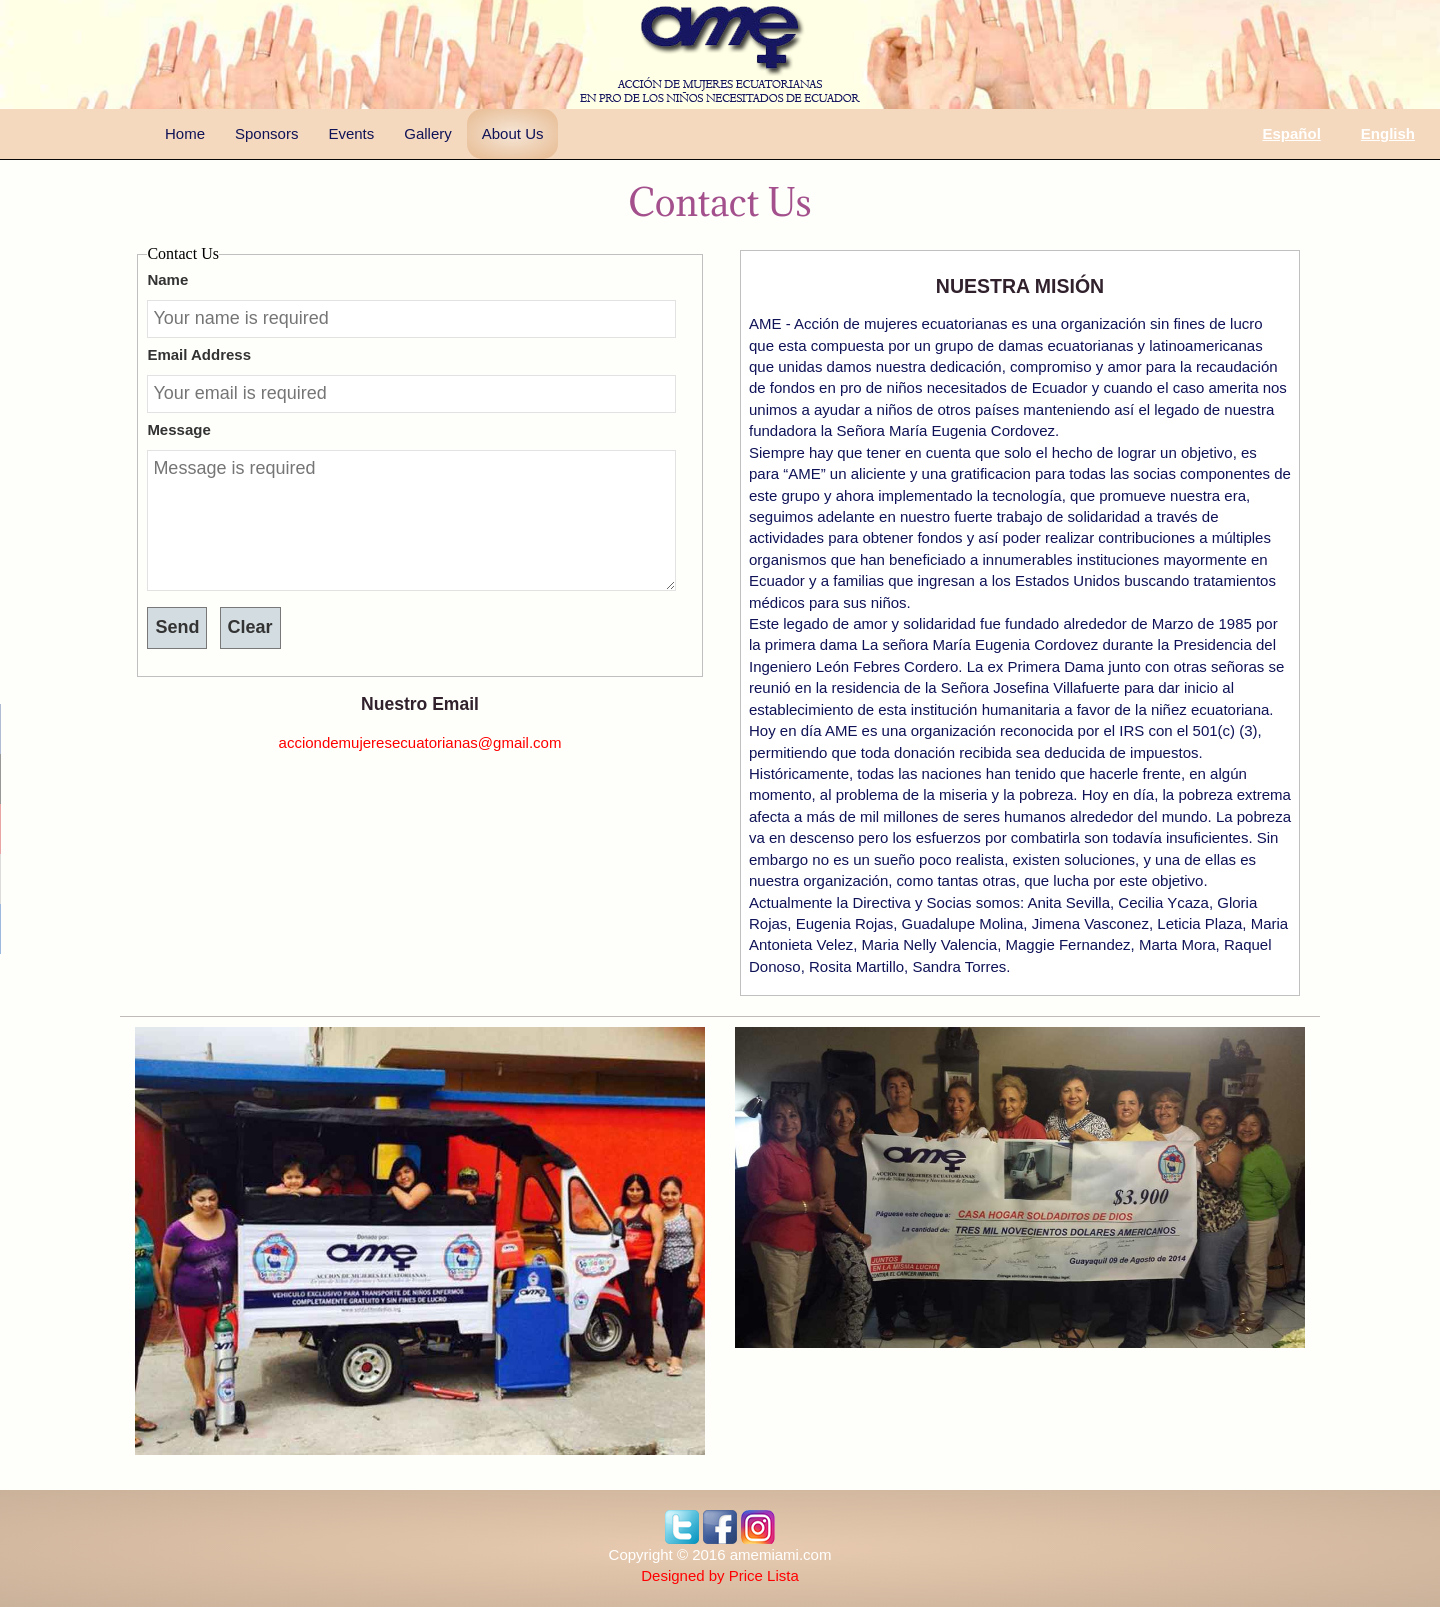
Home (185, 133)
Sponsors (266, 133)
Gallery (428, 133)
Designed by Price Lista (720, 1575)
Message (178, 429)
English (1388, 133)
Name (167, 279)
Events (351, 133)
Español (1291, 133)
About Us (513, 133)
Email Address (199, 354)
